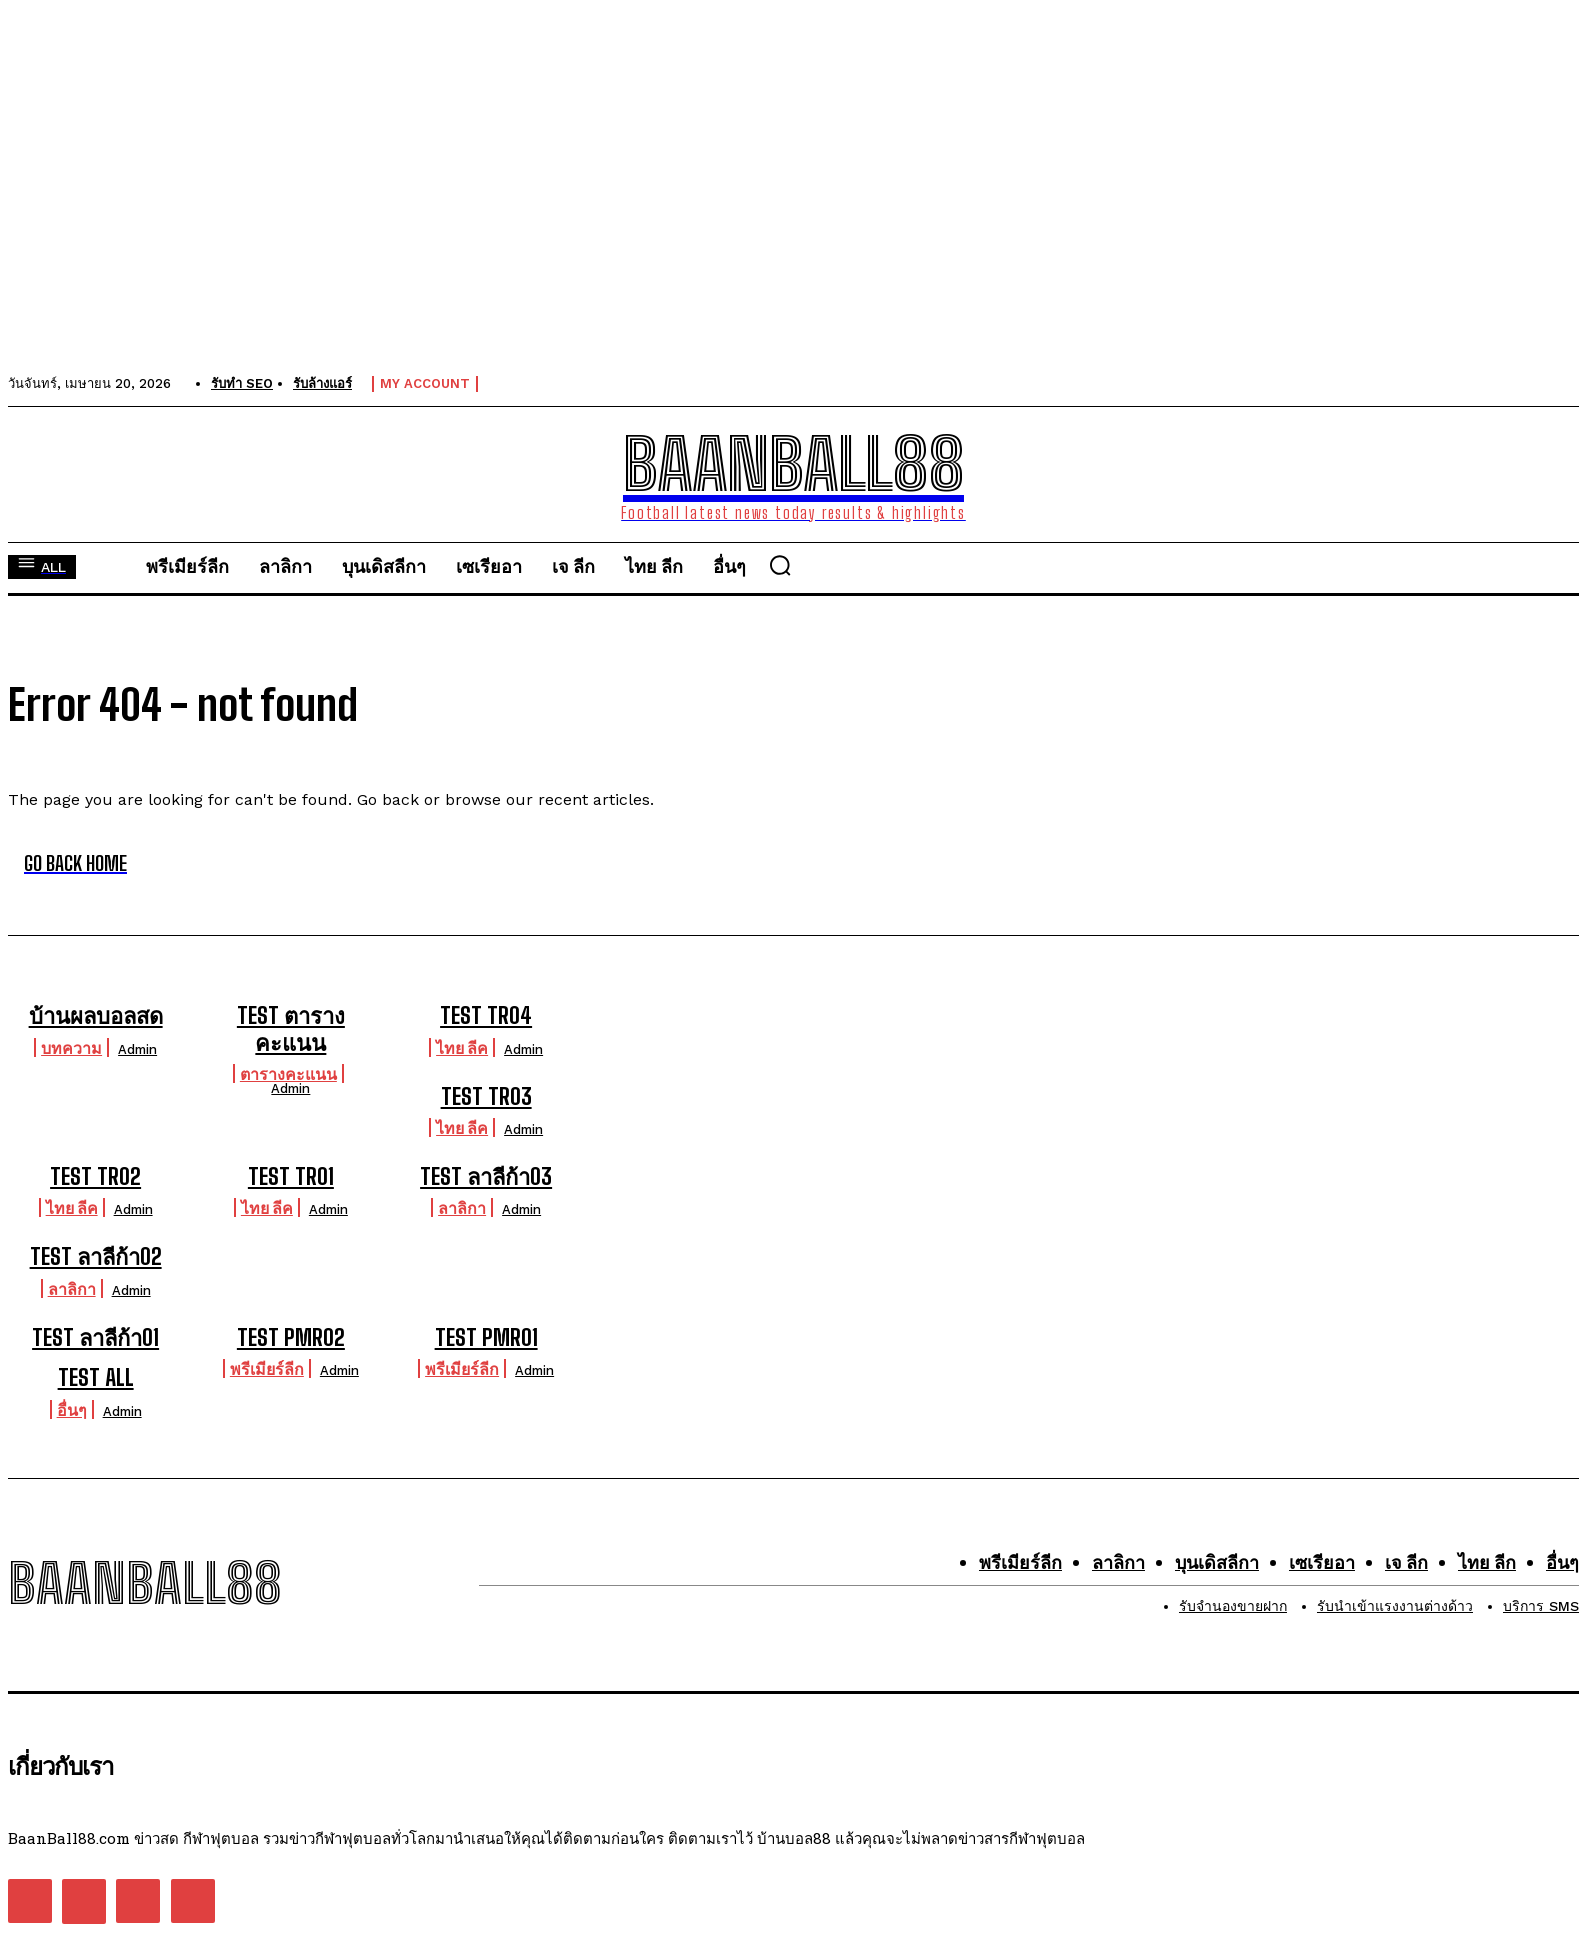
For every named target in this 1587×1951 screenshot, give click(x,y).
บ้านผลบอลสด (96, 1015)
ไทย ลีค (462, 1047)
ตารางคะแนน (288, 1073)
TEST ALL (96, 1377)
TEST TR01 (291, 1176)
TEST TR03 (486, 1096)
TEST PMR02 (291, 1337)
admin (137, 1049)
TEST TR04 (486, 1015)
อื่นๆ (72, 1409)
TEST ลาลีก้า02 (96, 1256)
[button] (780, 565)
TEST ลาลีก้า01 (95, 1337)
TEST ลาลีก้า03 (486, 1176)
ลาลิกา (462, 1207)
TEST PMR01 (486, 1337)
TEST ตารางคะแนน (291, 1028)
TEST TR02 (95, 1176)
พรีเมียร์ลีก (267, 1368)
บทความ (71, 1047)
